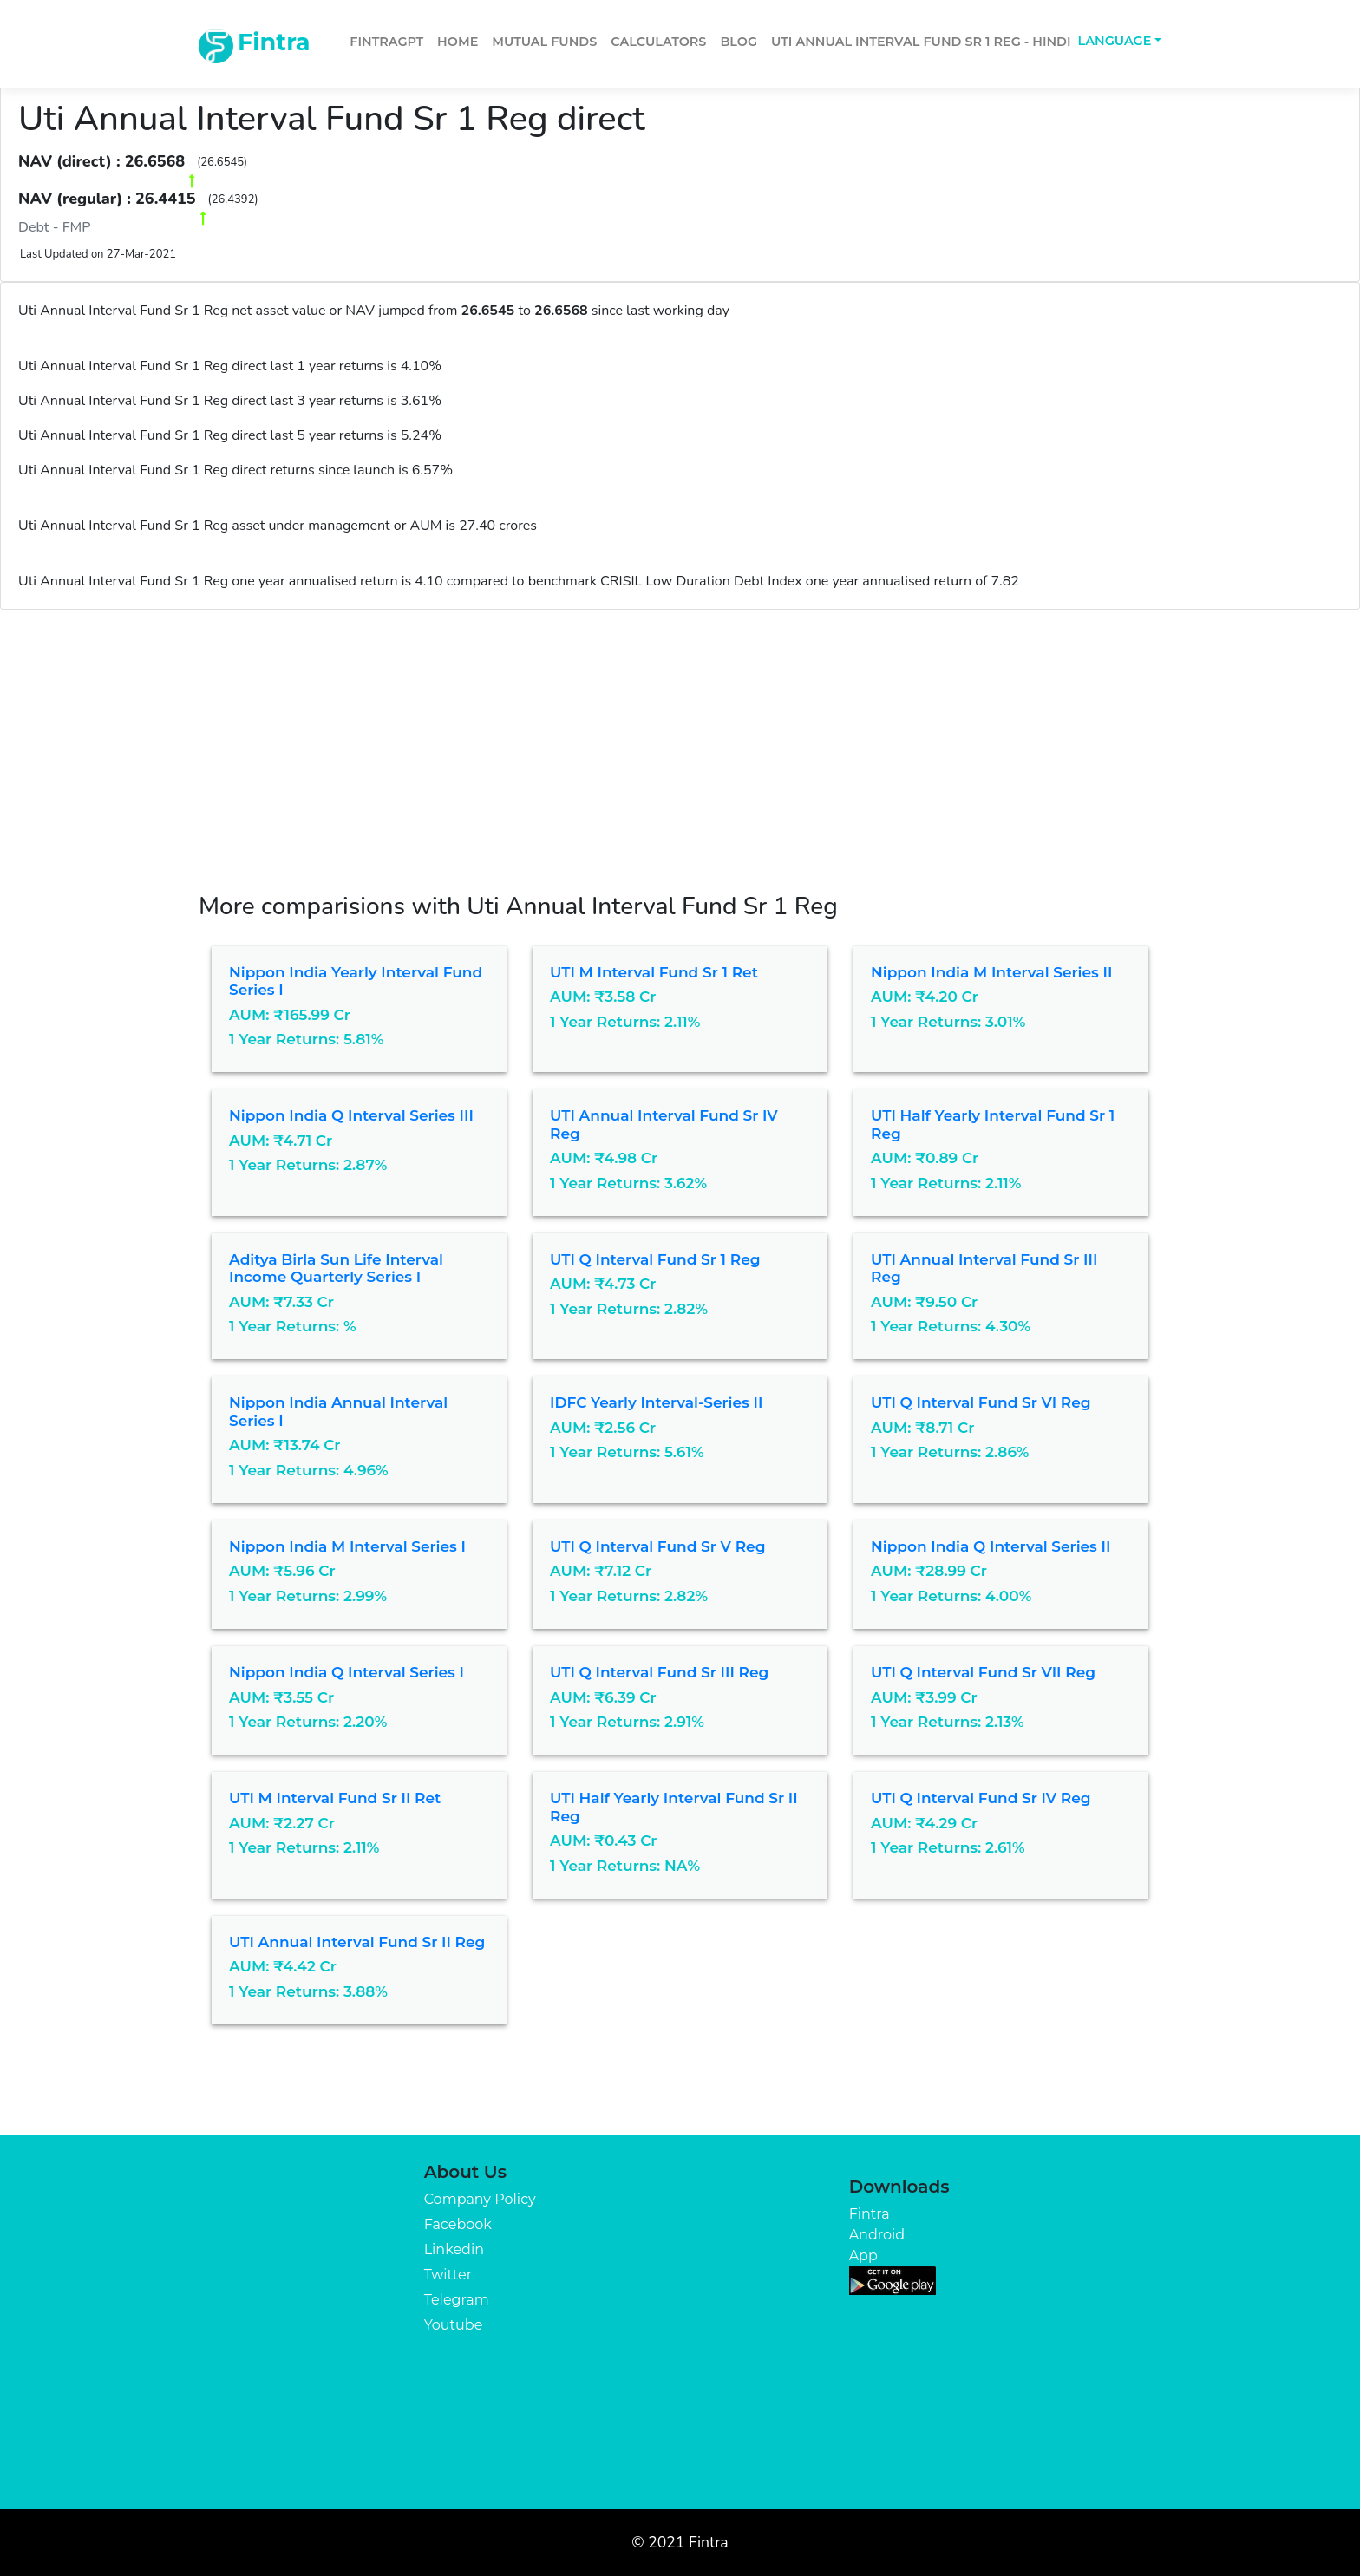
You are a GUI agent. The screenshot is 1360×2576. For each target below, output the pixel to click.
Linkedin (454, 2249)
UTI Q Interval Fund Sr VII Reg (983, 1672)
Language (1115, 41)
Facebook (458, 2224)
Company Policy (480, 2199)
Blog (738, 41)
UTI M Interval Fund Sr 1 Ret (654, 972)
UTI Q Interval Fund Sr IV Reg (981, 1798)
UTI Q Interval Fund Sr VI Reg (981, 1402)
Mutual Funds (544, 41)
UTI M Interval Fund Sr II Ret (335, 1798)
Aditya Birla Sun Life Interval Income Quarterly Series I (336, 1268)
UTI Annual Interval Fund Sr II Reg (357, 1942)
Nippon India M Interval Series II (991, 972)
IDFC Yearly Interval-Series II (656, 1402)
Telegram (456, 2300)
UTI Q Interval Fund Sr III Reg (659, 1672)
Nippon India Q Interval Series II (990, 1546)
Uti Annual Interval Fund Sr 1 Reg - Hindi (921, 41)
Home (457, 41)
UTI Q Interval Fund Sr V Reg (657, 1546)
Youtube (453, 2325)
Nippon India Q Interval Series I (346, 1672)
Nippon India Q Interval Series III (351, 1115)
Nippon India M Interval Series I (347, 1546)
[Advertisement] (680, 739)
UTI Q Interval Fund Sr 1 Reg (655, 1259)
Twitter (448, 2274)
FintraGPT (386, 41)
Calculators (658, 41)
